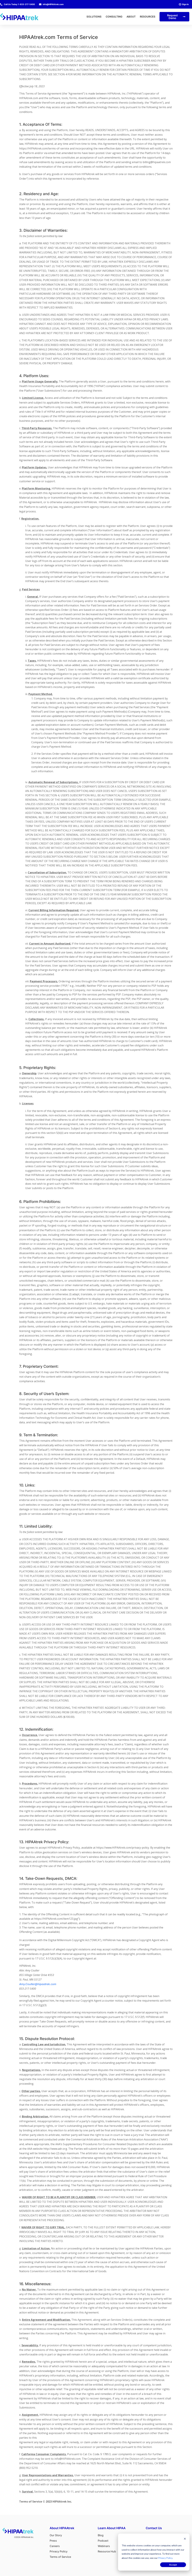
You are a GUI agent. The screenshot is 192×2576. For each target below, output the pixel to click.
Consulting (114, 16)
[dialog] (154, 2552)
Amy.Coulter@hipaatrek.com (37, 1984)
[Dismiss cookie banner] (185, 2539)
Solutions (93, 16)
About (131, 16)
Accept (173, 2564)
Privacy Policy (165, 2557)
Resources (147, 16)
